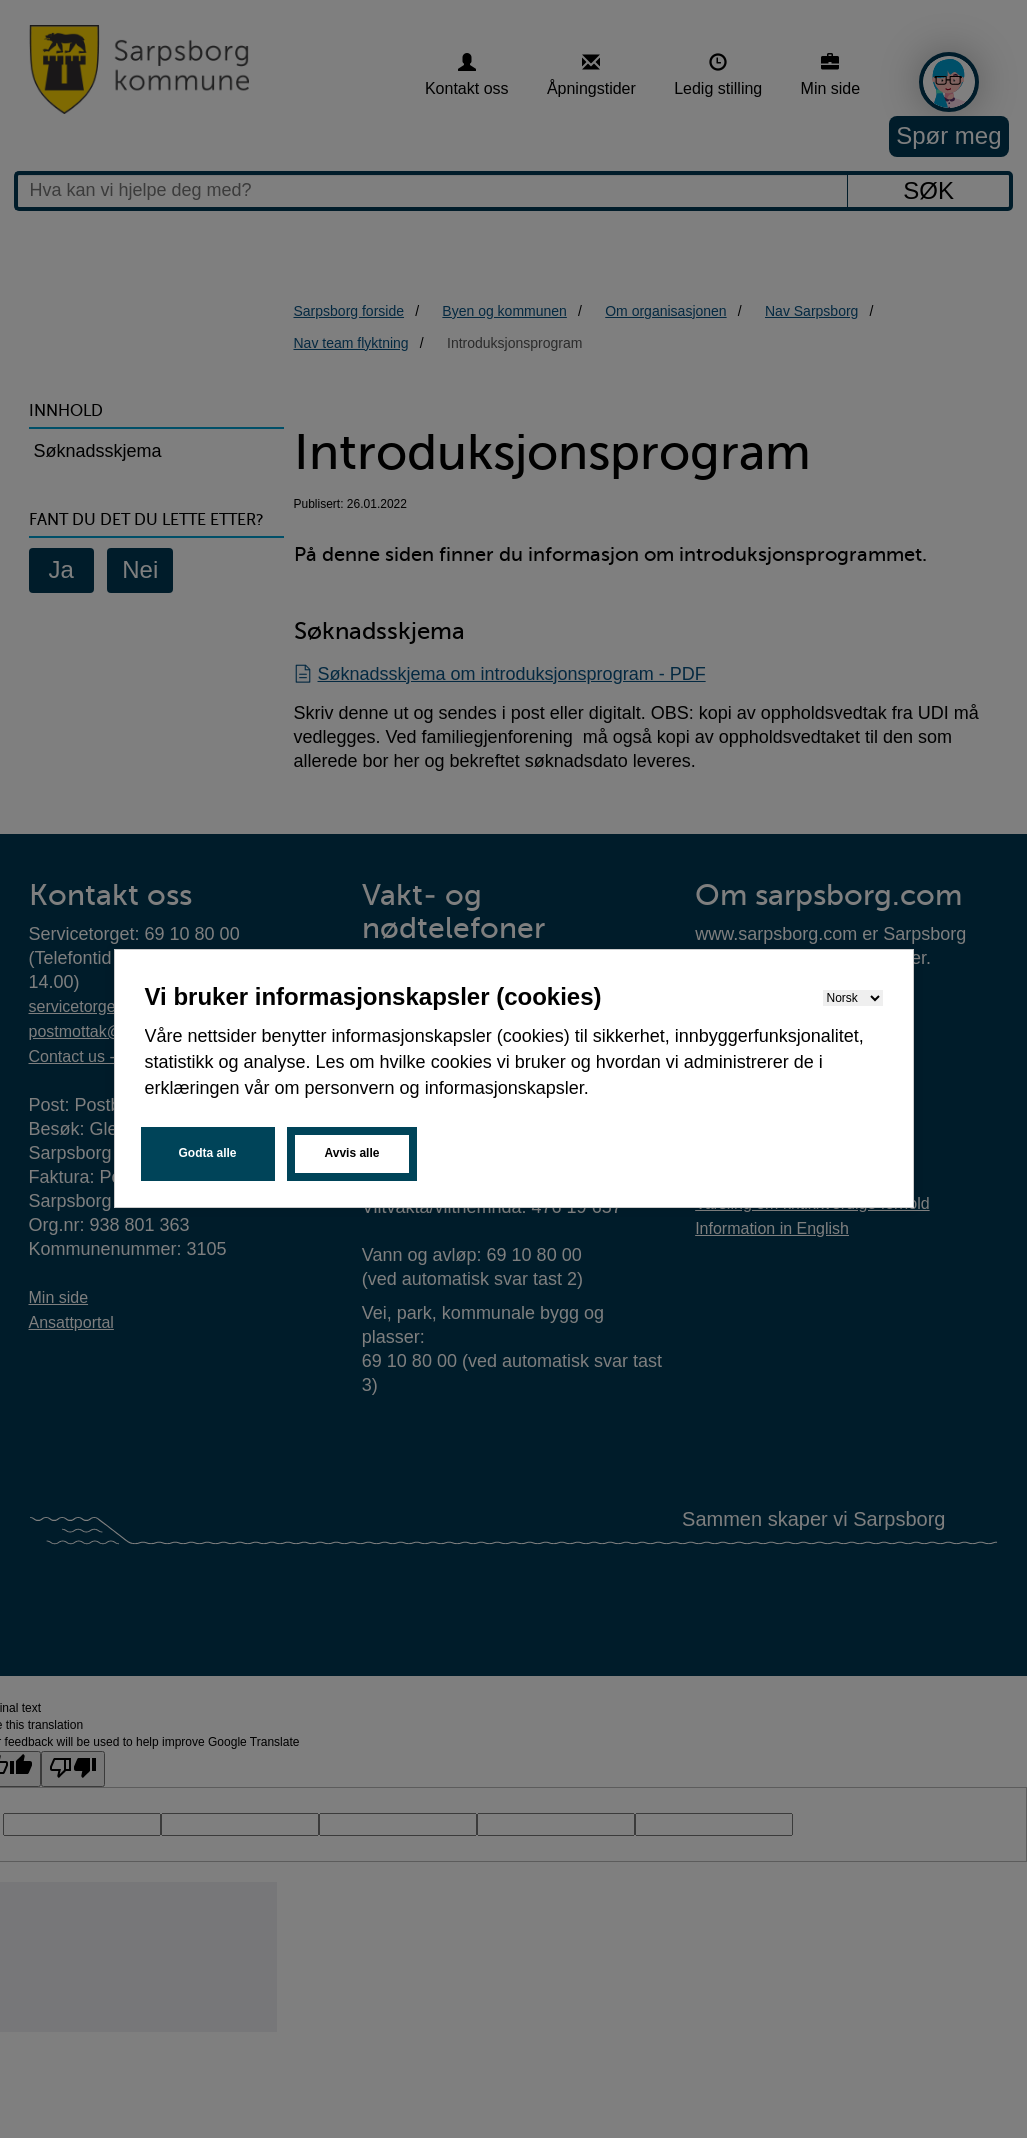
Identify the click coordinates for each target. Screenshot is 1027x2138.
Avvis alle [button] (352, 1153)
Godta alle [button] (208, 1153)
